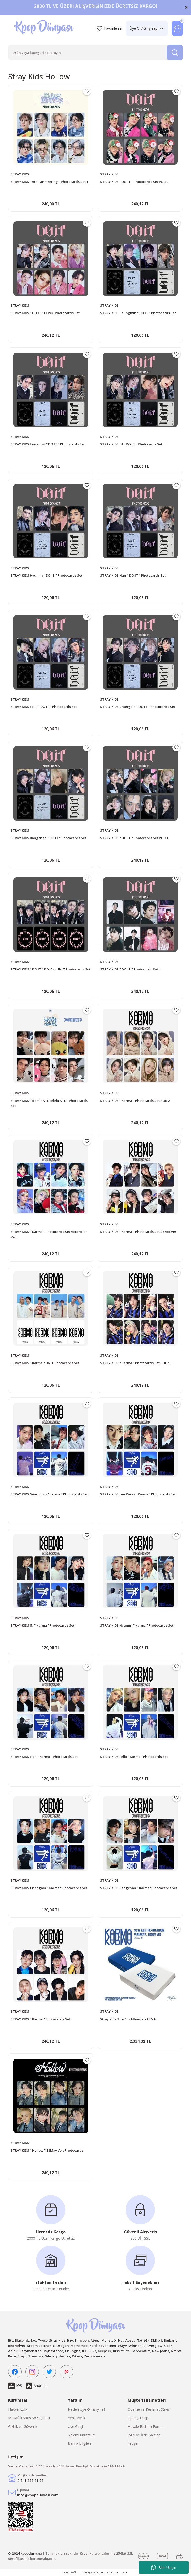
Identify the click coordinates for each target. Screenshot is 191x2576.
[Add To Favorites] (87, 91)
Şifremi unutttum (82, 2435)
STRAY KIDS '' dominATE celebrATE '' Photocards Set (49, 1103)
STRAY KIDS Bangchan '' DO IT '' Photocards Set (48, 838)
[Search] (95, 52)
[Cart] (177, 28)
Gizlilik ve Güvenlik (22, 2426)
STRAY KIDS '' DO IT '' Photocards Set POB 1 (134, 838)
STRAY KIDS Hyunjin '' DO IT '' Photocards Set (46, 575)
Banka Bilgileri (79, 2443)
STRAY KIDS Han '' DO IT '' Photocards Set (133, 575)
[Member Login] (147, 28)
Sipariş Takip (138, 2417)
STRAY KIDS (20, 174)
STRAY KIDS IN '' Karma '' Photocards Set (42, 1625)
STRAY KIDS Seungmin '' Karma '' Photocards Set (49, 1494)
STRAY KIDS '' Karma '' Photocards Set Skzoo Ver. (138, 1231)
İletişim (133, 2443)
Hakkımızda (17, 2409)
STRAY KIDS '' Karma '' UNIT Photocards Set (45, 1363)
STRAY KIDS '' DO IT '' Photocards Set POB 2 (134, 181)
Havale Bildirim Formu (146, 2426)
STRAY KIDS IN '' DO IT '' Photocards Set (131, 444)
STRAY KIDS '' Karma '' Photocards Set (40, 2019)
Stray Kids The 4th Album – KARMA (128, 2019)
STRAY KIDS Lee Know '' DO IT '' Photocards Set (48, 444)
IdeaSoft (69, 2573)
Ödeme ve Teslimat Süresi (149, 2409)
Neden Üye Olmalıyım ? (87, 2409)
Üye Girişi (75, 2426)
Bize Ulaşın (163, 2567)
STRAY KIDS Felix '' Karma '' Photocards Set (134, 1756)
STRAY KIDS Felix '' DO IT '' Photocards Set (44, 706)
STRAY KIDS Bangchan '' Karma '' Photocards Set (138, 1888)
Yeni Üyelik (76, 2417)
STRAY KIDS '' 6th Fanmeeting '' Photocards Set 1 (49, 181)
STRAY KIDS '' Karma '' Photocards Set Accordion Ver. (49, 1234)
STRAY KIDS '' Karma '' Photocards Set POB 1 (135, 1363)
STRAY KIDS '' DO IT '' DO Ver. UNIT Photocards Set (50, 969)
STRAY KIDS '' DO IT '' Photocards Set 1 (130, 969)
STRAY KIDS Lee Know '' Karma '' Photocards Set (138, 1494)
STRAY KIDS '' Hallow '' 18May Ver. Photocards (47, 2150)
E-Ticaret (86, 2573)
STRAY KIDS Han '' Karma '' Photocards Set (44, 1756)
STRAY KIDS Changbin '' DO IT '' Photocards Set (137, 706)
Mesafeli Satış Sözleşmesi (29, 2417)
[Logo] (44, 28)
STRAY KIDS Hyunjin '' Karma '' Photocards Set (136, 1625)
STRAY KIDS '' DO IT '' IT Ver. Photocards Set (45, 313)
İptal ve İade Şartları (144, 2435)
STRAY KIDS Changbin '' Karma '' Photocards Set (49, 1888)
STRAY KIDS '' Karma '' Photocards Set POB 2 (135, 1100)
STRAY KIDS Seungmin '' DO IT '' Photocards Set (138, 313)
